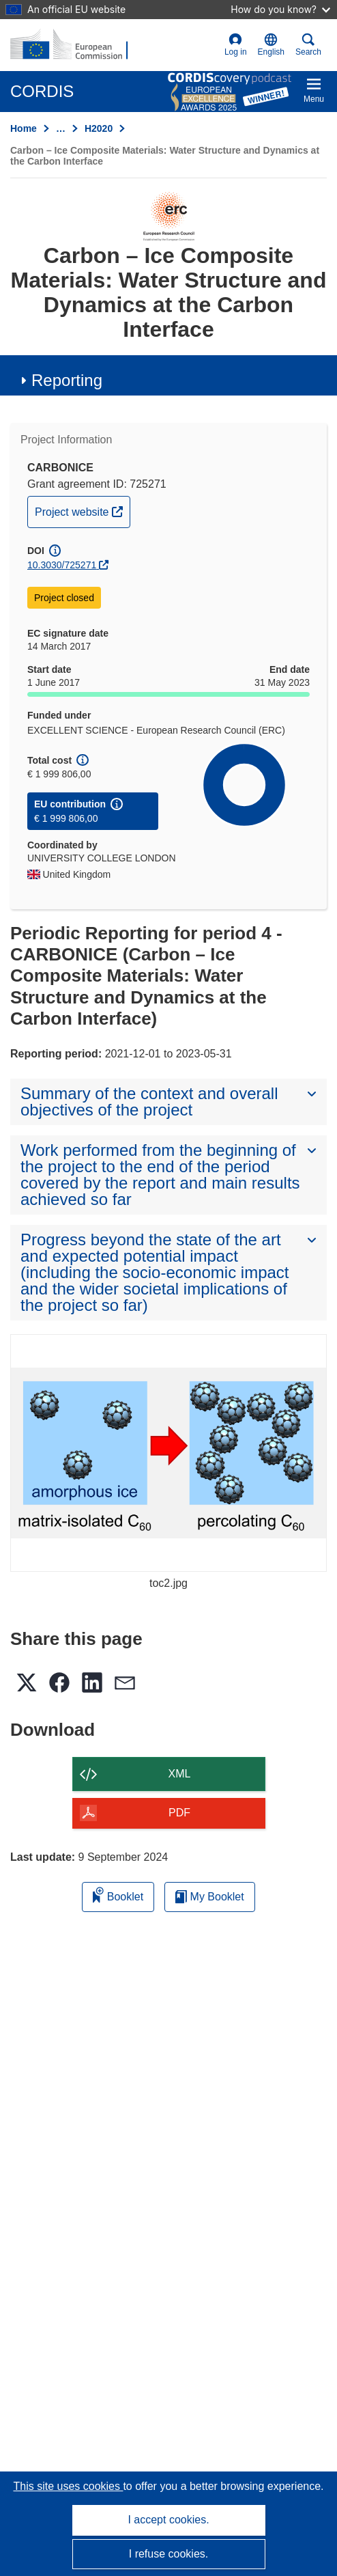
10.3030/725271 (61, 564)
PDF (179, 1812)
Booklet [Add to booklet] (118, 1894)
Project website (82, 510)
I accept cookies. (168, 2519)
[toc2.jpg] (168, 1453)
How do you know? (280, 9)
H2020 (99, 128)
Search (308, 45)
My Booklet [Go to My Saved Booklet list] (209, 1896)
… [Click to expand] (60, 128)
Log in (235, 45)
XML (179, 1773)
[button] (271, 45)
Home (23, 128)
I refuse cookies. (169, 2554)
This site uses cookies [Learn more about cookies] (68, 2486)
